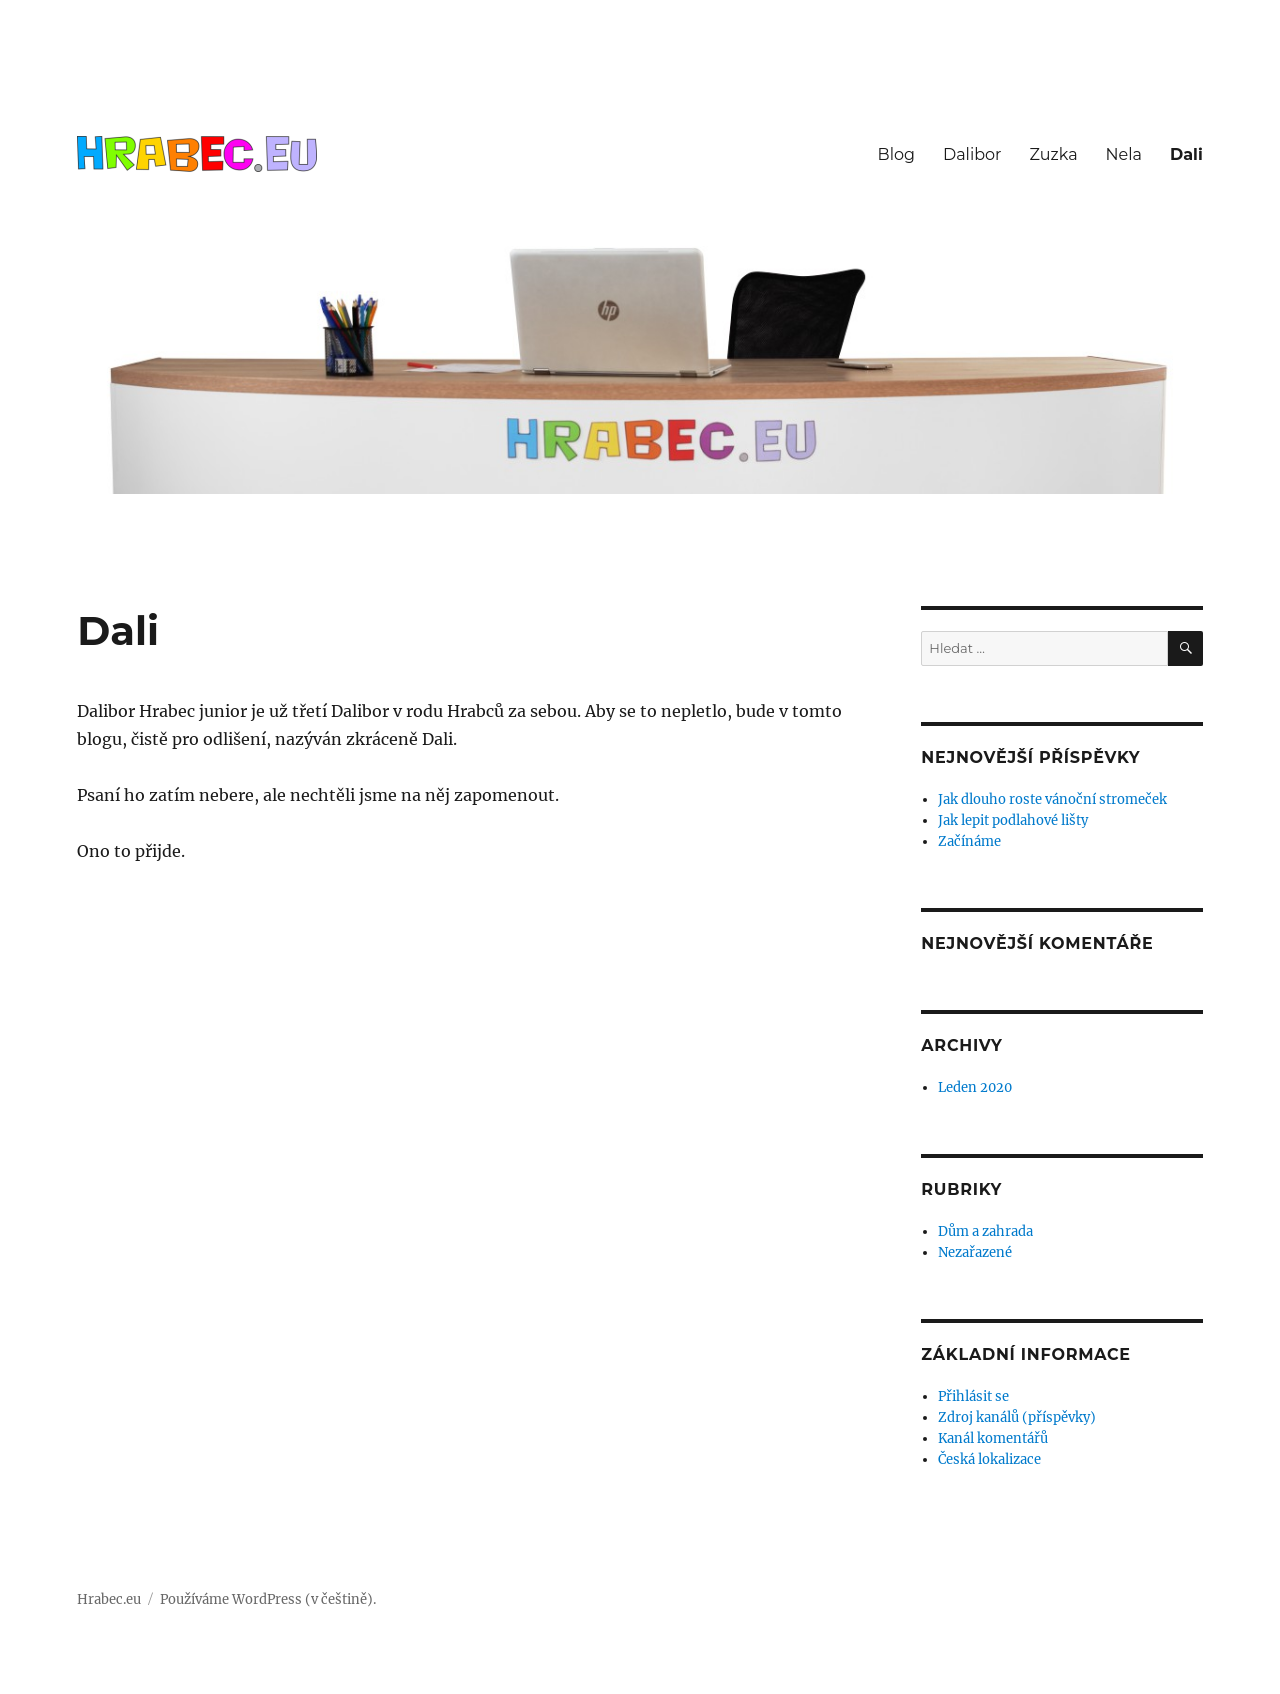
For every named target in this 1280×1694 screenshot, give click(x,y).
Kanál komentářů (993, 1438)
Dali (1186, 154)
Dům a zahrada (985, 1231)
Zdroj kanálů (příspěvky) (1017, 1417)
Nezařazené (975, 1252)
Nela (1124, 154)
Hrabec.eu (109, 1599)
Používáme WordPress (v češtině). (268, 1599)
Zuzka (1054, 154)
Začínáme (969, 841)
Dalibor (972, 154)
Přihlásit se (973, 1396)
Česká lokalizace (989, 1459)
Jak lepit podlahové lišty (1013, 820)
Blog (896, 154)
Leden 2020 (975, 1087)
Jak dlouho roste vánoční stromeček (1052, 799)
